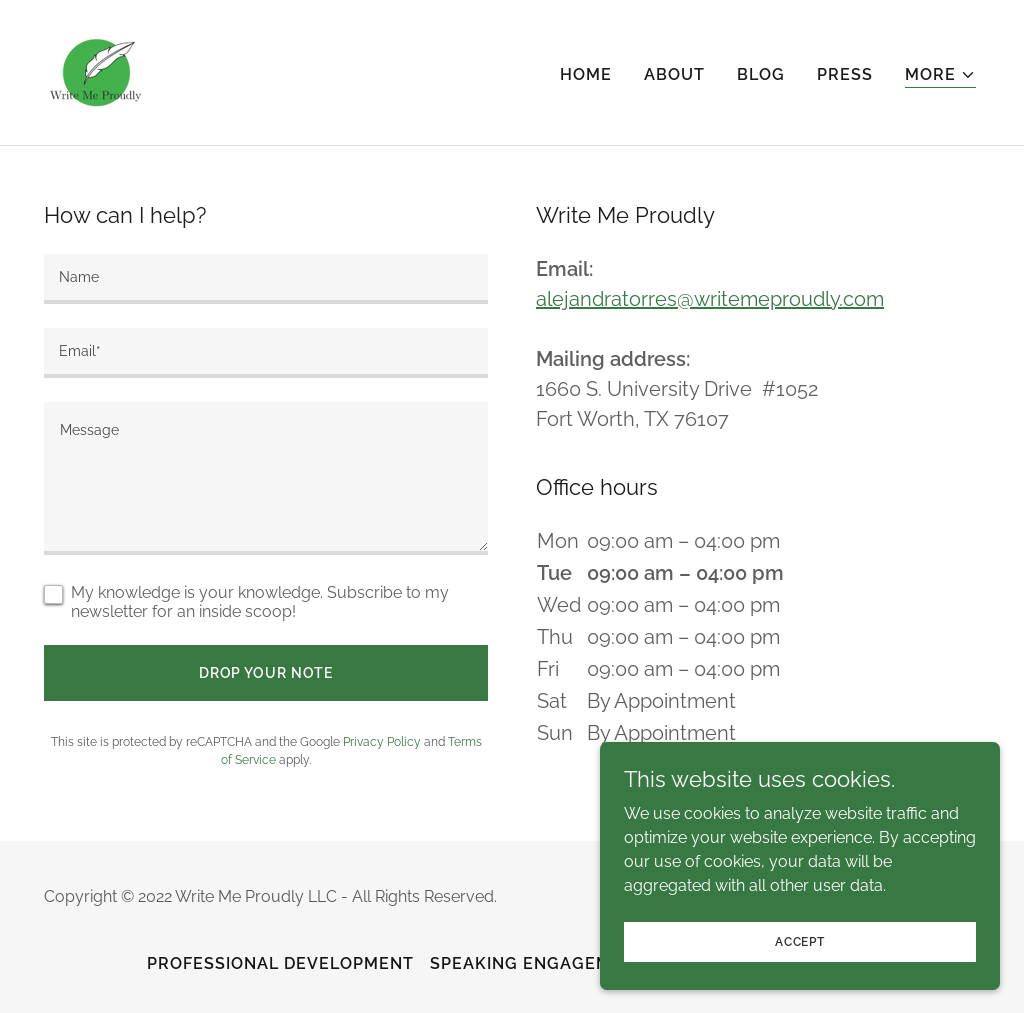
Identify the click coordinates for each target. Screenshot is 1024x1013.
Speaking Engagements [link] (543, 963)
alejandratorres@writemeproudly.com (710, 299)
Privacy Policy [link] (382, 742)
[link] (96, 71)
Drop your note (266, 673)
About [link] (674, 74)
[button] (940, 75)
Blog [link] (761, 74)
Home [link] (586, 74)
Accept (800, 941)
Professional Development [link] (280, 963)
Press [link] (845, 74)
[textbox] (266, 279)
